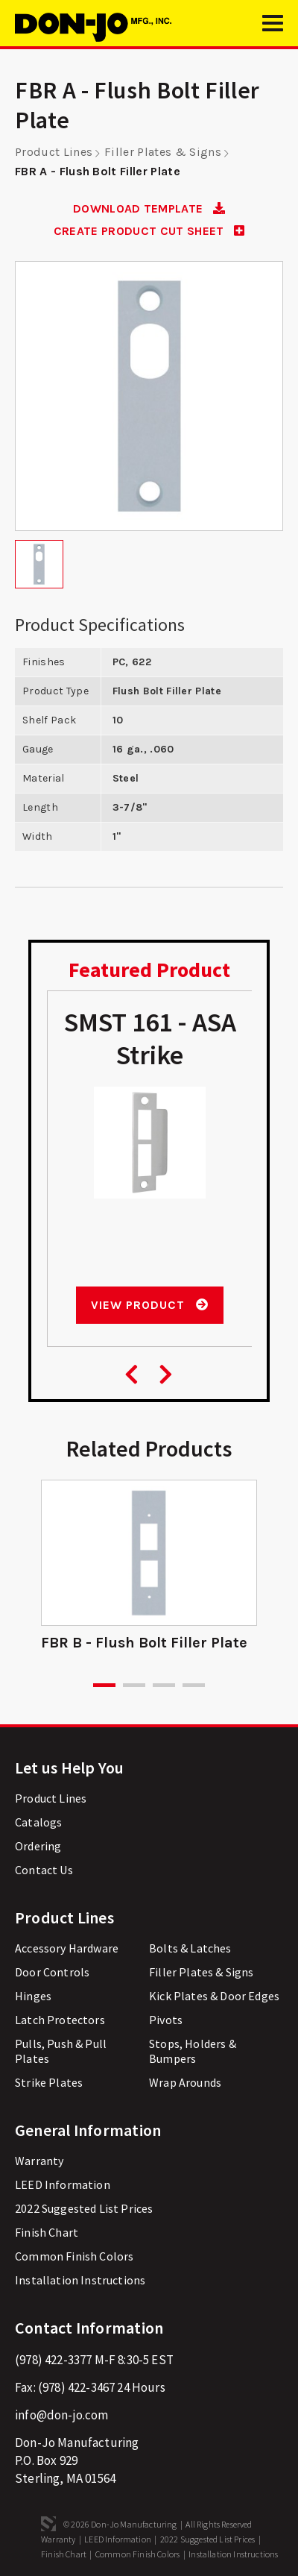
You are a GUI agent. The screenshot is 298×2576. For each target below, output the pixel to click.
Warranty (39, 2160)
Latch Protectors (60, 2019)
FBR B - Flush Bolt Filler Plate (144, 1642)
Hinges (33, 1995)
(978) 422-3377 (53, 2360)
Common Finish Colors (74, 2256)
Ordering (38, 1845)
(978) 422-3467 (76, 2387)
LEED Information (62, 2184)
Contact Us (44, 1869)
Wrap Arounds (185, 2082)
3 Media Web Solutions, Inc (48, 2523)
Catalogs (38, 1822)
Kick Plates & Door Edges (214, 1995)
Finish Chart (46, 2232)
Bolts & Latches (190, 1948)
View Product (149, 1305)
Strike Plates (49, 2082)
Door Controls (52, 1971)
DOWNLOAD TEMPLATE (149, 208)
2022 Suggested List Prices (84, 2208)
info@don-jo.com (62, 2415)
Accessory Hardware (66, 1948)
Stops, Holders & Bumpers (192, 2051)
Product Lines (53, 152)
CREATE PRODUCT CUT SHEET (149, 231)
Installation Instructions (80, 2279)
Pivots (166, 2019)
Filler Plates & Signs (162, 152)
